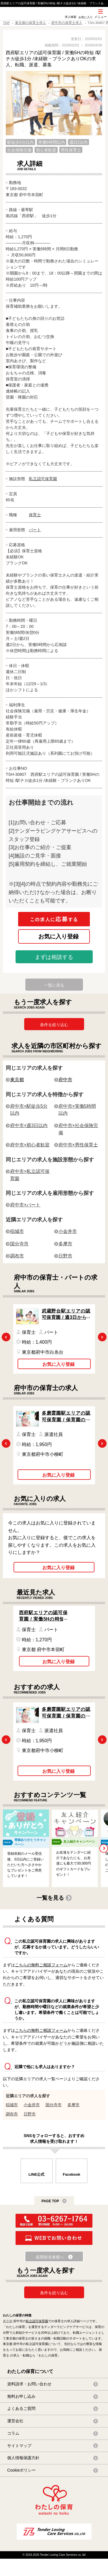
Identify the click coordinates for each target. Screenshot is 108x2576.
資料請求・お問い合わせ (29, 2384)
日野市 (65, 1255)
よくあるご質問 (21, 2408)
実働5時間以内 (51, 142)
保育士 (35, 514)
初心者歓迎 (46, 150)
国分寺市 (19, 1243)
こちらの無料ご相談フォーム (41, 1965)
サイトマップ (19, 2445)
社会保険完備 (19, 150)
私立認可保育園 (43, 478)
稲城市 (17, 1231)
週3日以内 (78, 142)
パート (35, 529)
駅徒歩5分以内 (20, 142)
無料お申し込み (21, 2396)
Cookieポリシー (21, 2470)
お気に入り (85, 17)
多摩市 (65, 1243)
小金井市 (67, 1231)
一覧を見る (50, 1898)
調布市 (17, 1255)
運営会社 (15, 2421)
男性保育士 (71, 150)
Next (102, 1337)
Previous (6, 1337)
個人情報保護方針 (23, 2457)
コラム (13, 2433)
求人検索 (70, 16)
